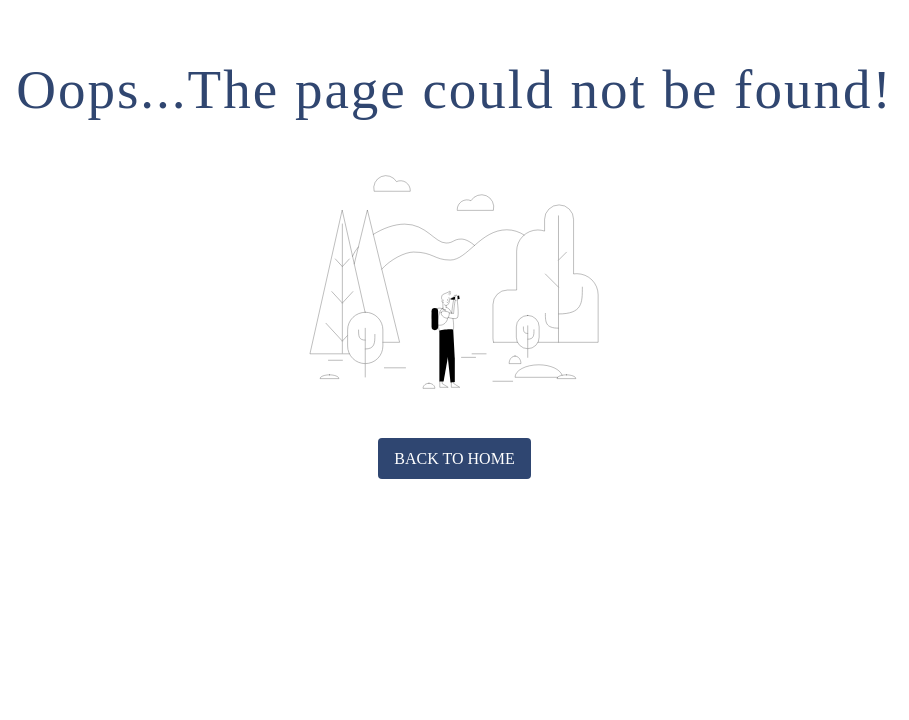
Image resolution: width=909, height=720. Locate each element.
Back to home (454, 458)
